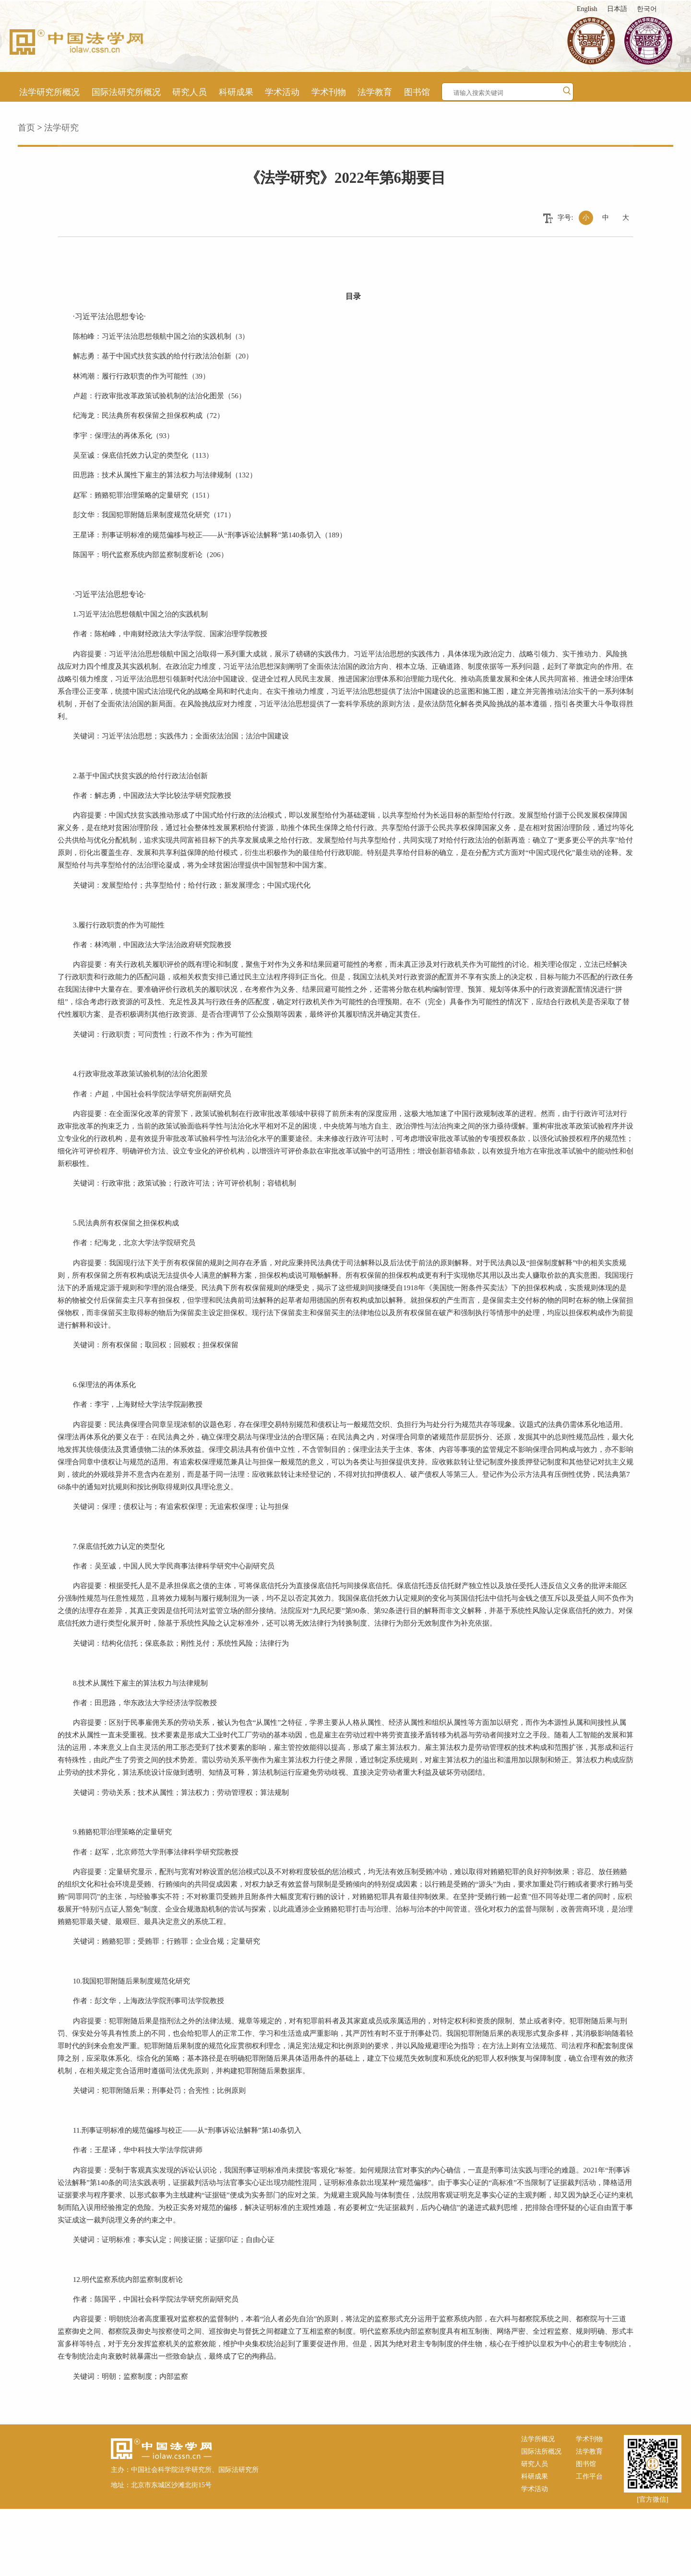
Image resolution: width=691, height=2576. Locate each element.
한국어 (647, 8)
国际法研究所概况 (126, 92)
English (587, 8)
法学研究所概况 (49, 92)
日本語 (617, 8)
